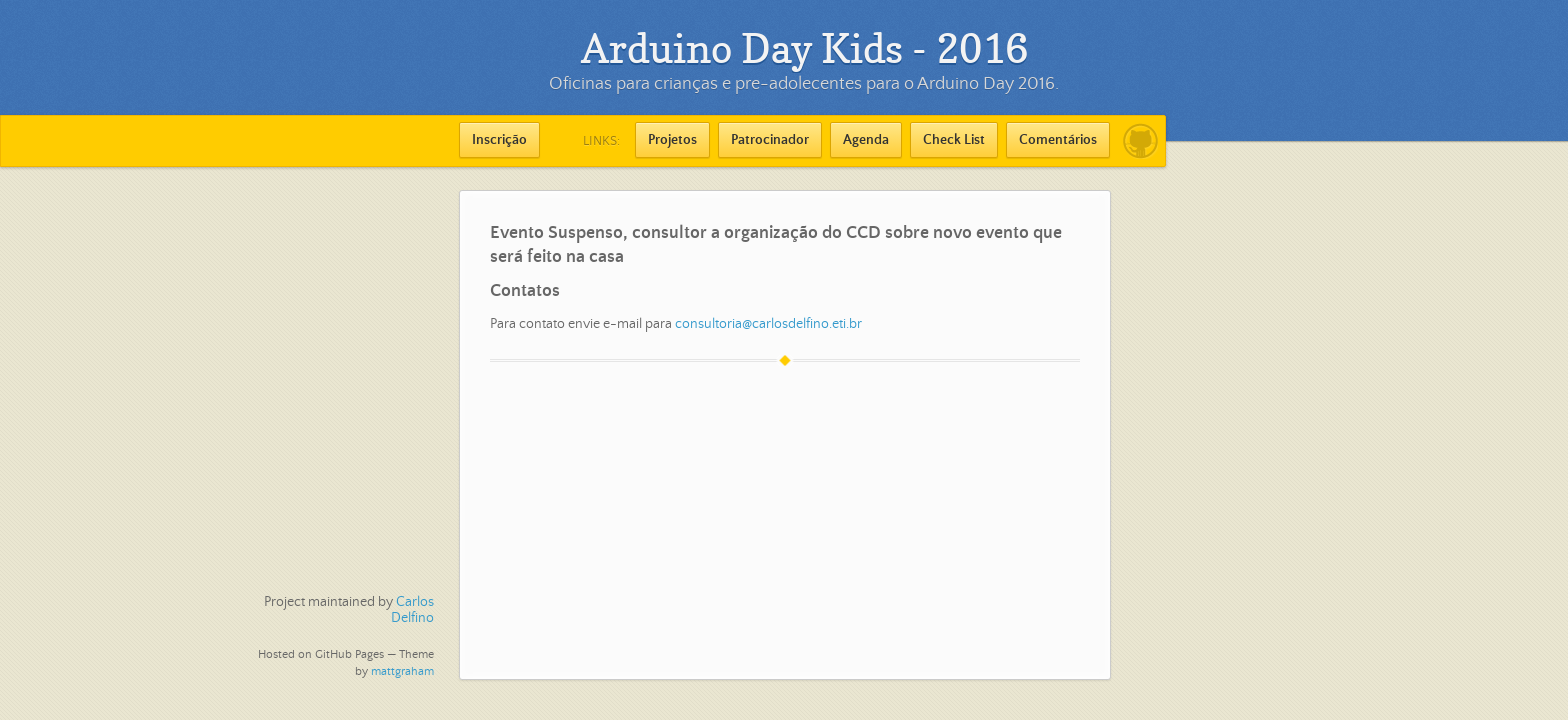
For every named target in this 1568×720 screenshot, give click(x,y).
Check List (954, 140)
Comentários (1058, 140)
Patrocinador (770, 140)
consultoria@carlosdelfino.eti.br (768, 324)
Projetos (672, 140)
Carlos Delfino (412, 610)
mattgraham (402, 671)
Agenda (866, 140)
